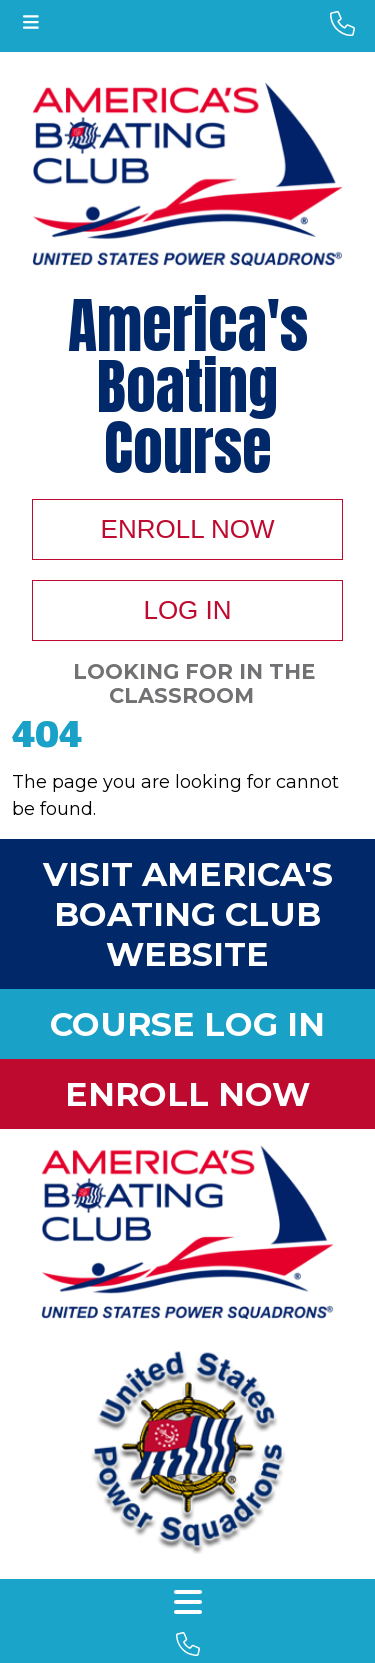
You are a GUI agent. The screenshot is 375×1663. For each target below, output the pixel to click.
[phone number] (342, 24)
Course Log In (187, 1024)
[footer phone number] (187, 1645)
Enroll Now (188, 529)
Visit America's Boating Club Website (188, 914)
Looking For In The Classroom (194, 683)
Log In (187, 610)
